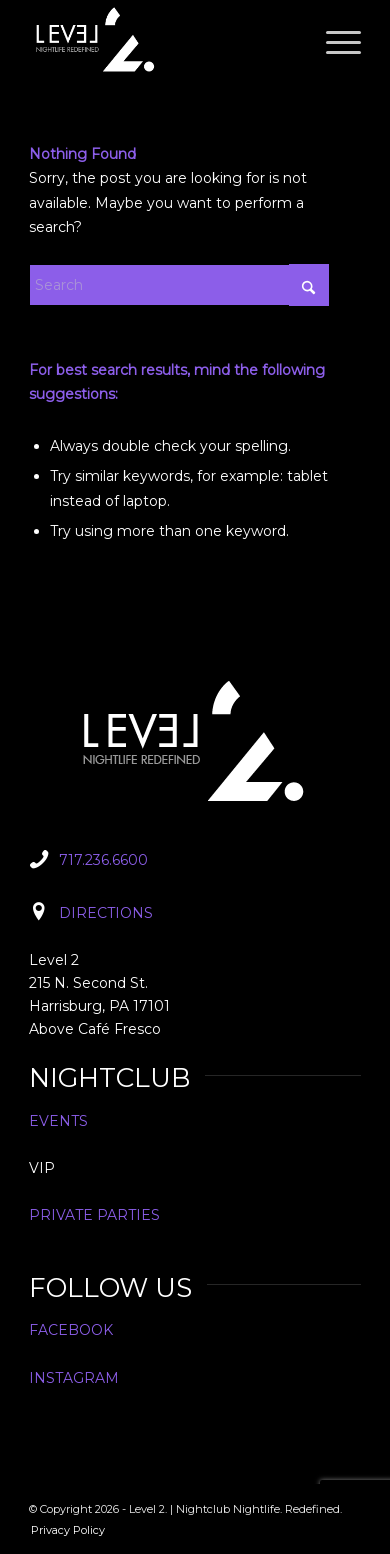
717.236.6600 (103, 860)
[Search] (179, 285)
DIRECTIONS (106, 913)
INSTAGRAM (74, 1378)
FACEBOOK (71, 1330)
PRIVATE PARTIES (94, 1215)
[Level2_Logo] (161, 40)
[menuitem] (333, 40)
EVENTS (58, 1121)
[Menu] (333, 40)
